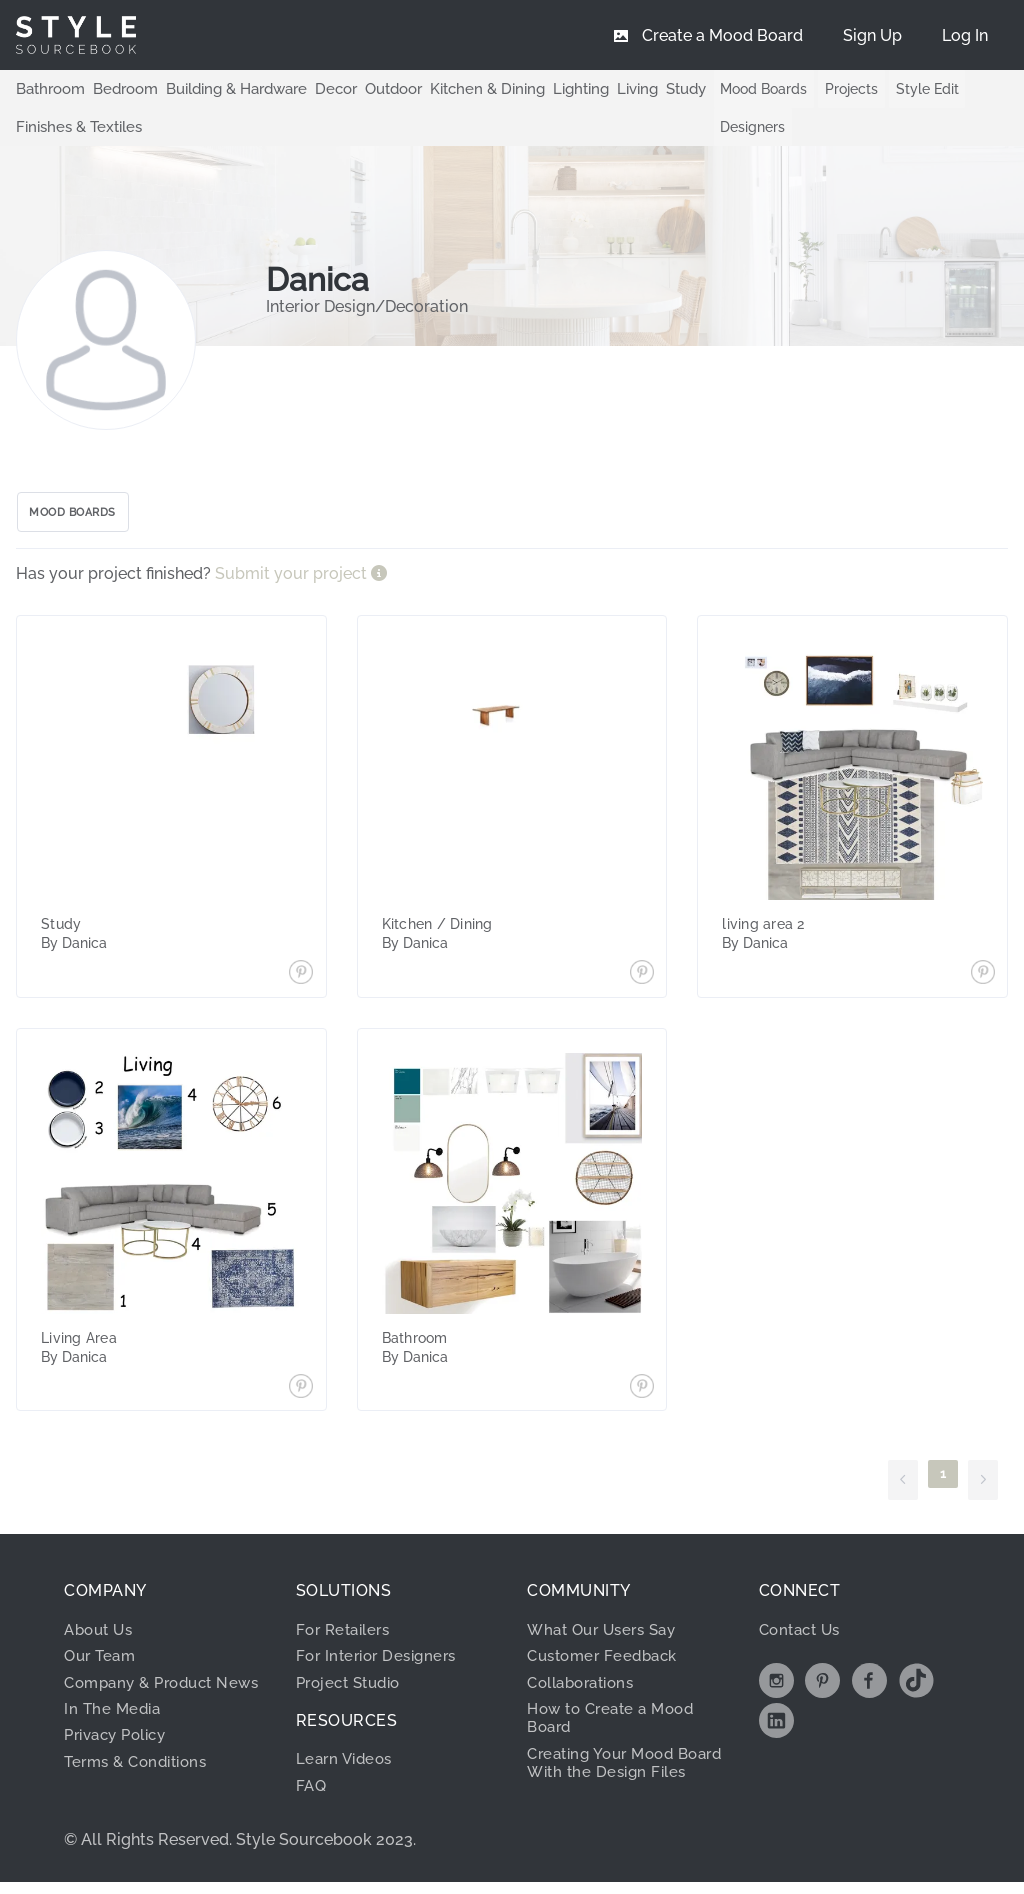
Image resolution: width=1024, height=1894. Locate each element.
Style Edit (916, 89)
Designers (742, 127)
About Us (101, 1637)
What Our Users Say (607, 1637)
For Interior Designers (381, 1663)
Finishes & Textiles (75, 126)
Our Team (102, 1663)
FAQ (312, 1793)
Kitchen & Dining (462, 88)
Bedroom (118, 88)
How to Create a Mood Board (617, 1725)
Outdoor (373, 88)
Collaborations (586, 1689)
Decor (319, 88)
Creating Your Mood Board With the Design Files (616, 1780)
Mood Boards (753, 89)
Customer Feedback (607, 1663)
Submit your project (293, 581)
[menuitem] (965, 35)
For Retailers (347, 1637)
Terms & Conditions (141, 1787)
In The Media (114, 1734)
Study (651, 88)
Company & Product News (145, 1698)
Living (604, 88)
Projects (840, 89)
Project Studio (353, 1689)
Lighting (550, 88)
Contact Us (803, 1637)
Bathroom (48, 88)
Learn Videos (347, 1766)
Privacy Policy (121, 1761)
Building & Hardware (224, 88)
